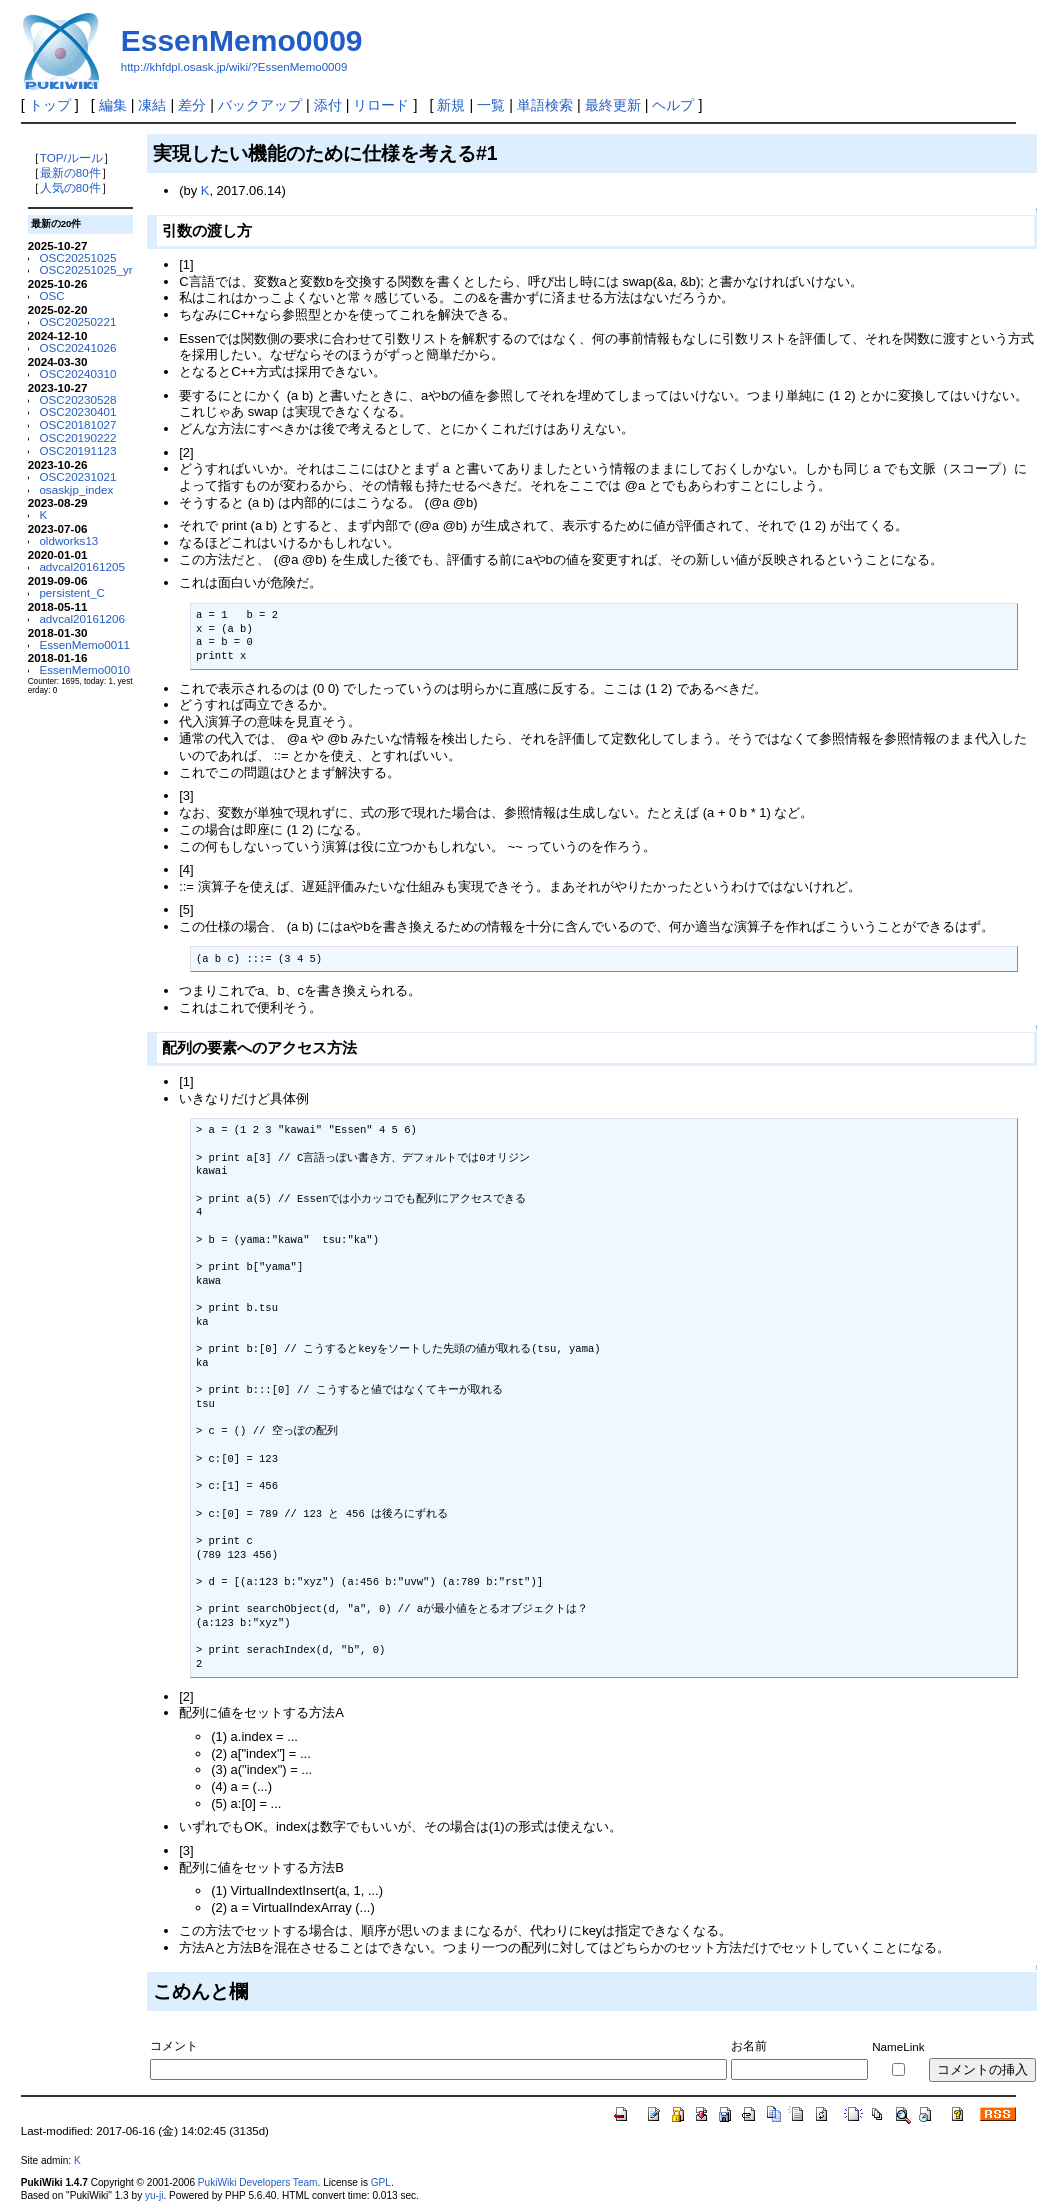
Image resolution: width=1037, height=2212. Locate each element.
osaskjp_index (76, 489)
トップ (50, 105)
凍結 (152, 105)
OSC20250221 (77, 321)
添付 (328, 105)
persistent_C (71, 592)
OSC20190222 (77, 437)
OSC (51, 295)
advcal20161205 (82, 566)
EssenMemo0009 (242, 40)
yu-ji (154, 2195)
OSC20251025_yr (85, 269)
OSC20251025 (77, 257)
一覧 (491, 105)
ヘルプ (673, 105)
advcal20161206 (82, 618)
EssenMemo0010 (84, 669)
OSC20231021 (77, 476)
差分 (192, 105)
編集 (113, 105)
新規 (451, 105)
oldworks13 (68, 540)
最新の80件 (70, 172)
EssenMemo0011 (84, 644)
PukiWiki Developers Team (258, 2182)
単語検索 (545, 105)
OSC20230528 (77, 399)
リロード (381, 105)
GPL (381, 2182)
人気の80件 (70, 187)
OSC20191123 (77, 450)
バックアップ (260, 105)
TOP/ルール (71, 157)
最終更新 (613, 105)
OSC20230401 (77, 411)
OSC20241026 (77, 347)
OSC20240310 (77, 373)
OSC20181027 (77, 424)
